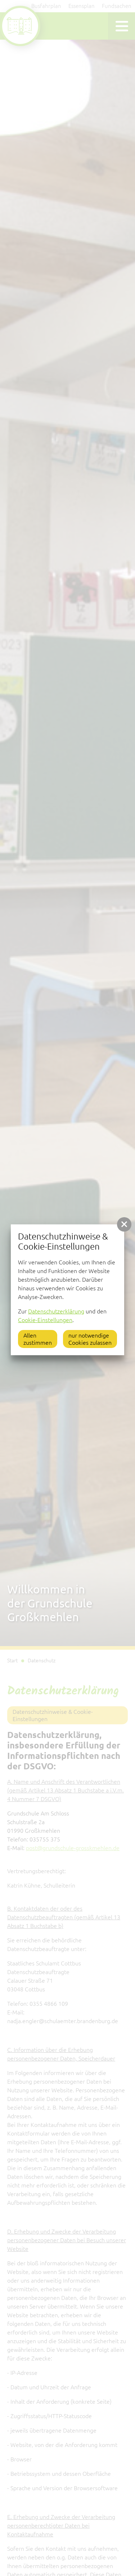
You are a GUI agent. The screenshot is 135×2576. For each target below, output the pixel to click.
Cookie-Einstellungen (45, 1320)
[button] (124, 1224)
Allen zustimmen (37, 1339)
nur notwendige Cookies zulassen (90, 1339)
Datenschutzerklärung (56, 1311)
